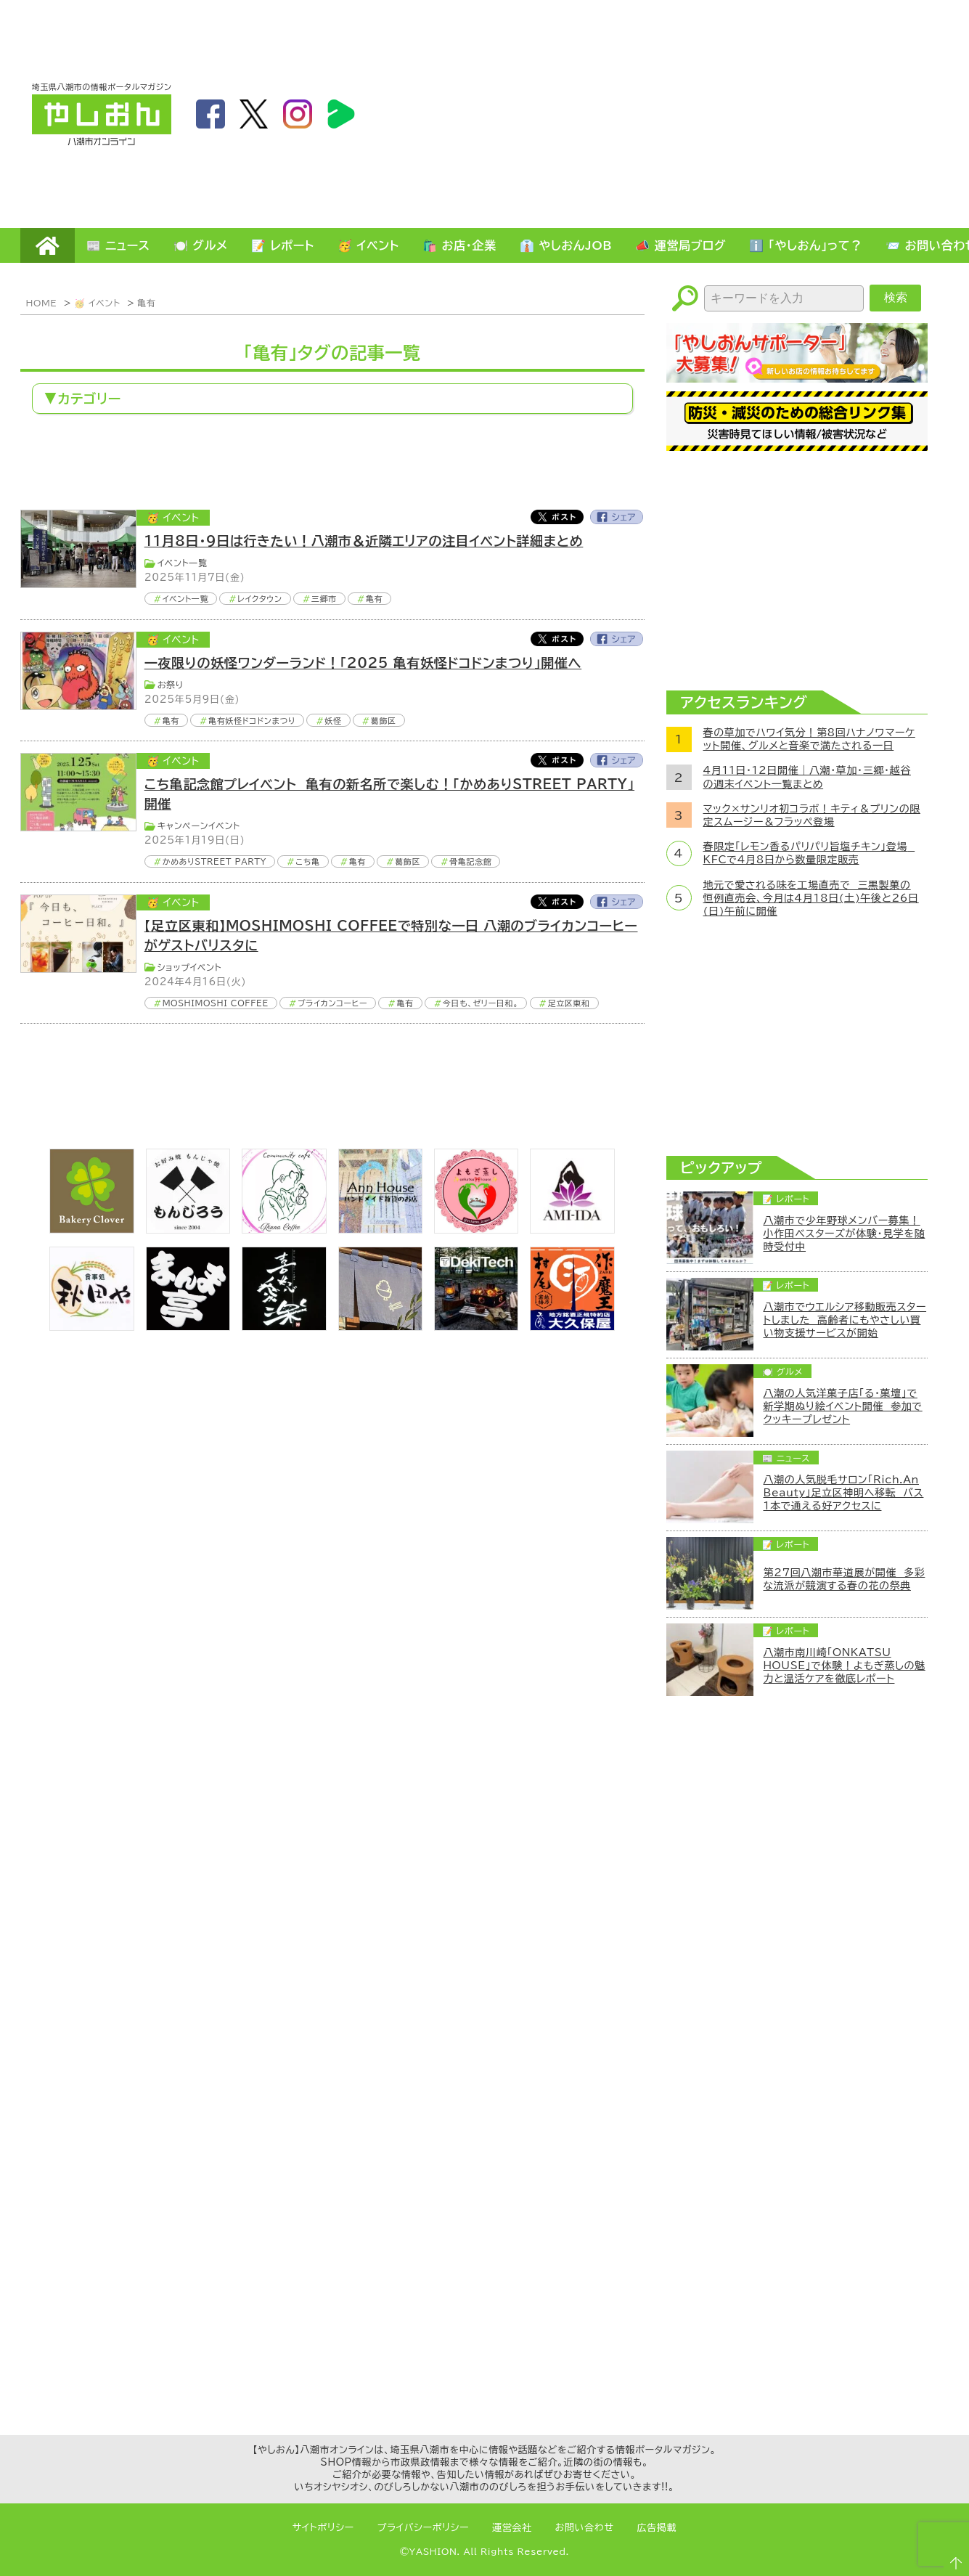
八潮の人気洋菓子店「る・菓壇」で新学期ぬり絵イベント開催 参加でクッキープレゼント (843, 1406)
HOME (47, 245)
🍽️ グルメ (200, 245)
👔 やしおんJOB (566, 245)
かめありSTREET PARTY (215, 861)
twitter (254, 114)
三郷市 (324, 599)
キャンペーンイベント (199, 825)
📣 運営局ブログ (680, 245)
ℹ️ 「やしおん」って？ (805, 245)
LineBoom (341, 114)
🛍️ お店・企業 (459, 245)
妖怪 (332, 721)
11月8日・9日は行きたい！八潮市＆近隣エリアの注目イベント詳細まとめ (364, 540)
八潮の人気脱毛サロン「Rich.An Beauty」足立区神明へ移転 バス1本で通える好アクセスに (844, 1493)
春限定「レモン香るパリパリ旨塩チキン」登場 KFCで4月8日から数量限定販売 (809, 853)
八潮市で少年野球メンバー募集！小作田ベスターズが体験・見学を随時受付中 (844, 1233)
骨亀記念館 (470, 861)
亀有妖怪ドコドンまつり (251, 721)
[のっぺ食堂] (380, 1326)
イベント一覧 (183, 562)
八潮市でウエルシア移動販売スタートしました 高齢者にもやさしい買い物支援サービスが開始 (845, 1320)
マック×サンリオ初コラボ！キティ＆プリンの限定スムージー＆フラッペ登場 (811, 815)
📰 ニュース (118, 245)
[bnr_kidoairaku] (284, 1326)
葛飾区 (383, 721)
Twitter (556, 517)
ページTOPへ (951, 2558)
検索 (895, 297)
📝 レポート (282, 245)
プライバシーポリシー (423, 2527)
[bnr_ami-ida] (572, 1229)
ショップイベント (190, 967)
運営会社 (512, 2527)
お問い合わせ (584, 2527)
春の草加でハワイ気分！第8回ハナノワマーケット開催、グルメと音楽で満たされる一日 (809, 739)
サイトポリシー (323, 2527)
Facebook (617, 517)
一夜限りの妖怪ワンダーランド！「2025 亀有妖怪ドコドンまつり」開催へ (363, 662)
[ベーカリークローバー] (91, 1229)
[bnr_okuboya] (572, 1326)
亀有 (146, 302)
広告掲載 (657, 2527)
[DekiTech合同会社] (476, 1326)
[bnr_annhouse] (380, 1229)
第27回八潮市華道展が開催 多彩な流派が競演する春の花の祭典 (844, 1579)
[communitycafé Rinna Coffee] (284, 1229)
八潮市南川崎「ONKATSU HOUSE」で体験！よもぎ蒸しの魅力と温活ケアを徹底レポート (844, 1665)
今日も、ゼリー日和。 (481, 1003)
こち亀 (307, 861)
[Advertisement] (761, 113)
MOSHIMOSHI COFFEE (216, 1003)
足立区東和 (569, 1003)
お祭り (171, 684)
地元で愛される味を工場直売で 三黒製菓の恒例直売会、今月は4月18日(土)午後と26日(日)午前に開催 (811, 898)
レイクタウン (259, 599)
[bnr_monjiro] (188, 1229)
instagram (297, 114)
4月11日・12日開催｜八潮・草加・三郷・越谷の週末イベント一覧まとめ (807, 776)
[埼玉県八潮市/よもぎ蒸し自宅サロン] (476, 1229)
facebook (210, 114)
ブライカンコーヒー (332, 1003)
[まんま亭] (188, 1326)
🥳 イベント (368, 245)
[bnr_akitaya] (91, 1326)
